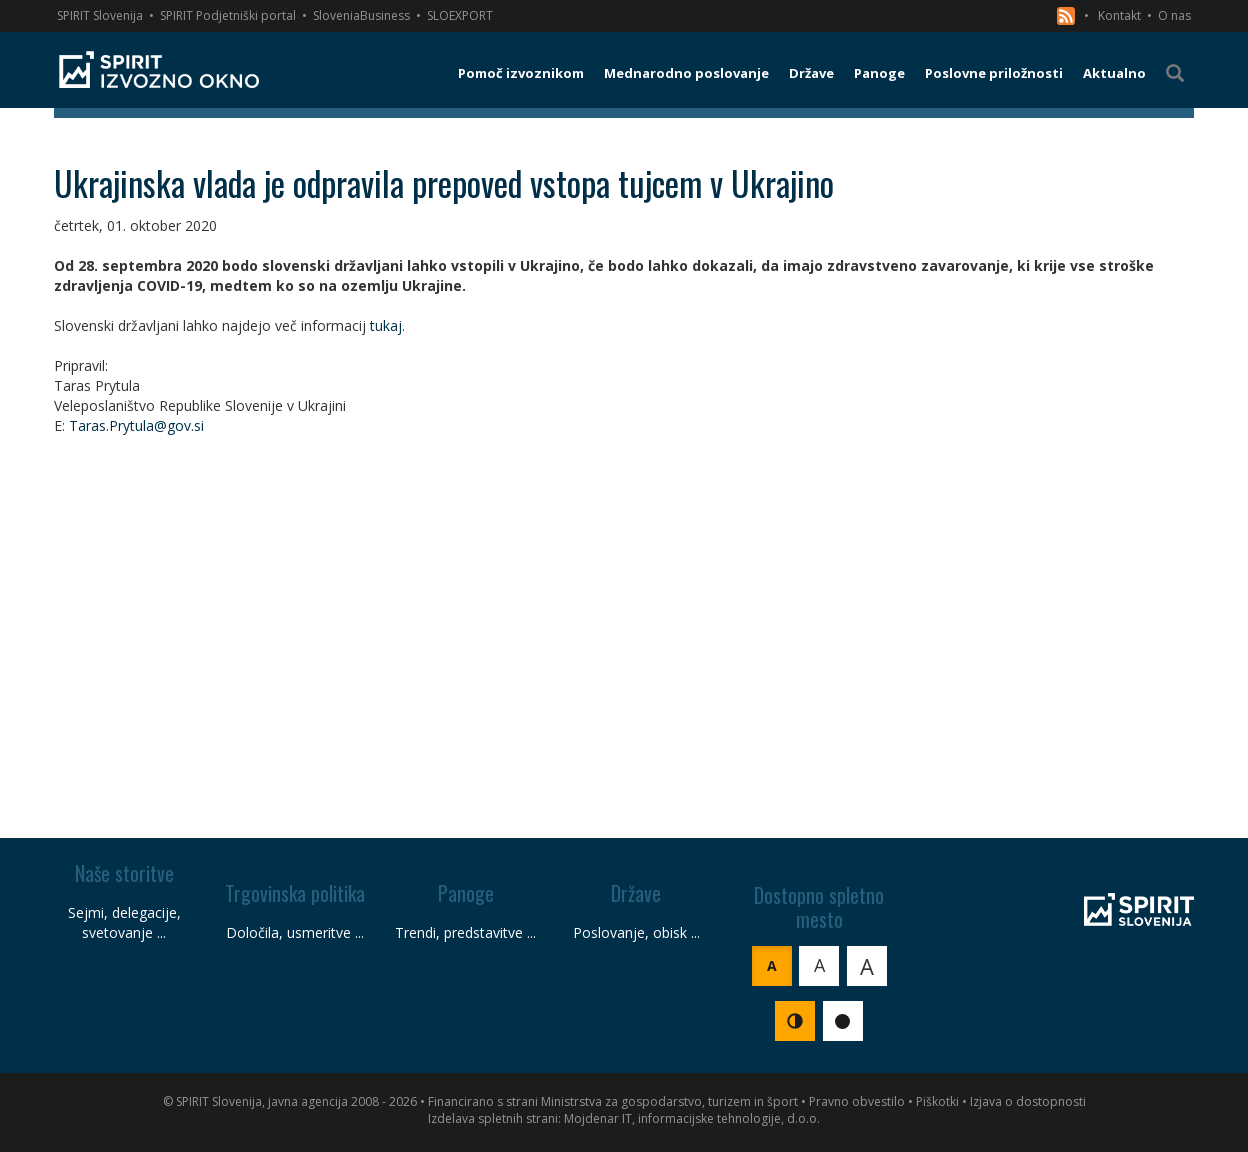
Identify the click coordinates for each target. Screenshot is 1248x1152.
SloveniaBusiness (361, 15)
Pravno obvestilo (857, 1101)
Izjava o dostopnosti (1028, 1101)
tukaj (386, 325)
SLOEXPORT (460, 15)
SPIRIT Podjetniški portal (228, 15)
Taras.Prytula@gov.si (136, 425)
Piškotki (937, 1101)
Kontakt (1119, 15)
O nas (1174, 15)
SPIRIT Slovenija (100, 15)
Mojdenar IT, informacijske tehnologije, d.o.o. (692, 1118)
